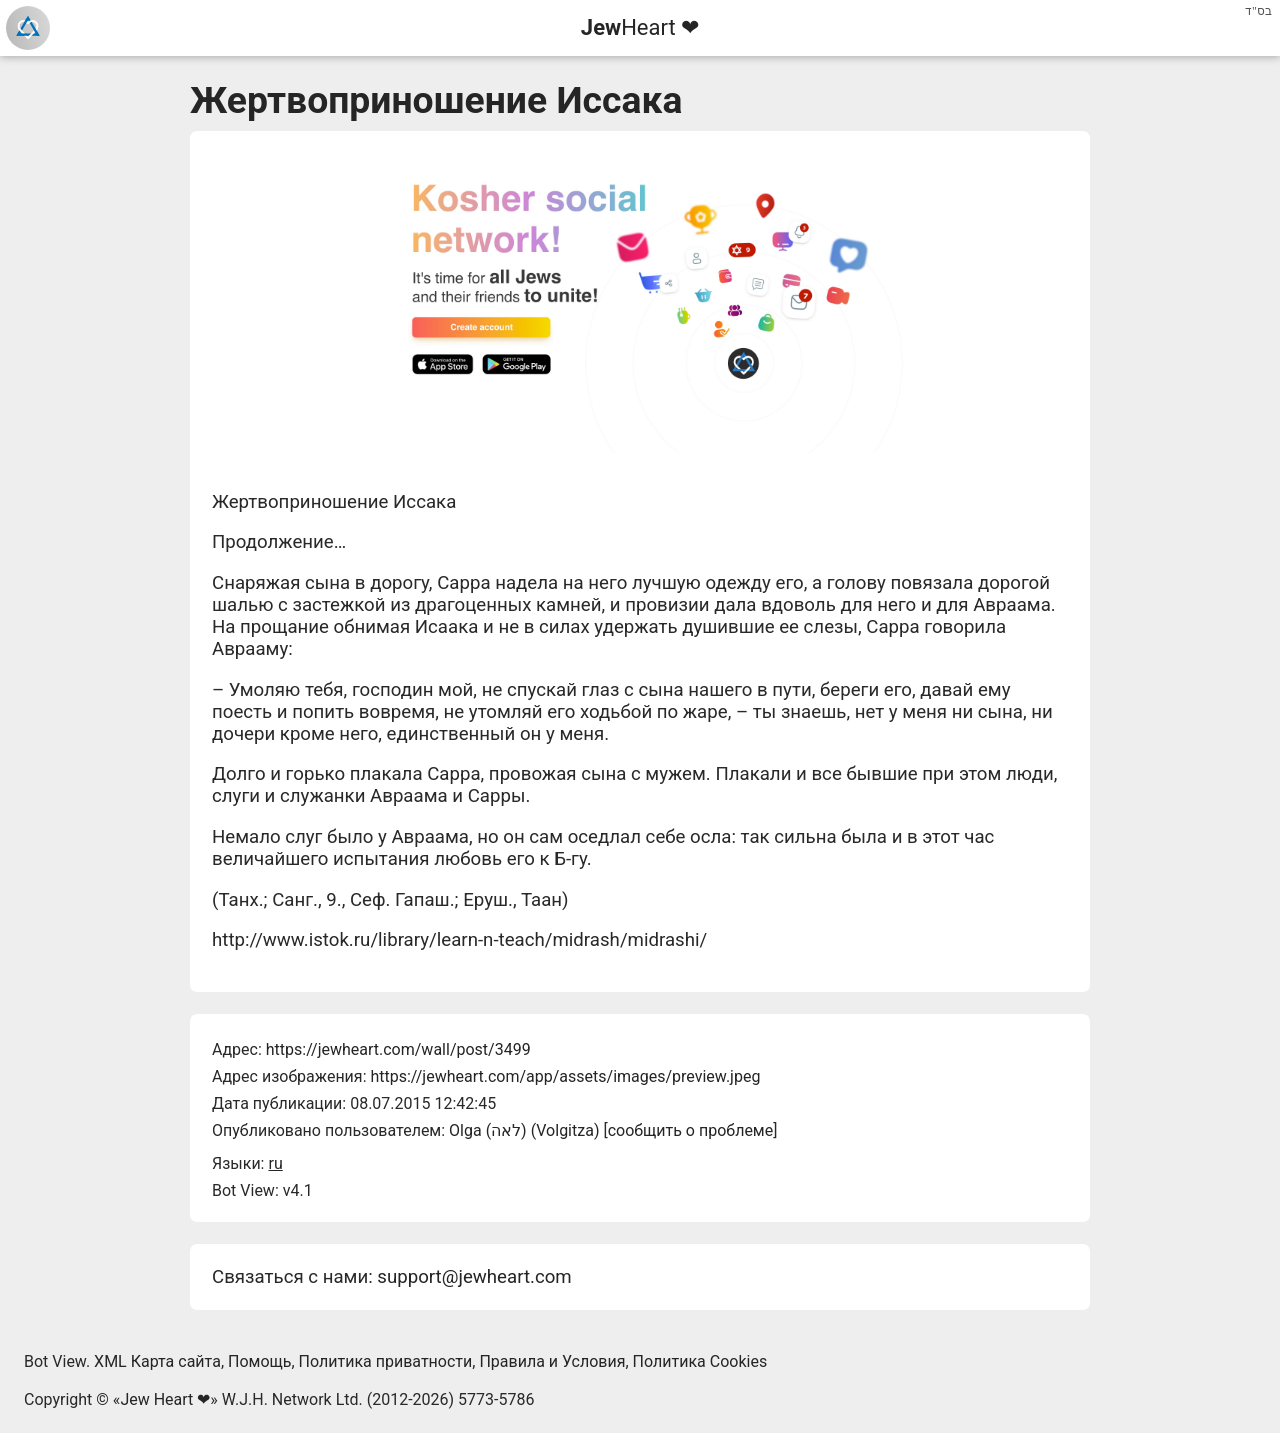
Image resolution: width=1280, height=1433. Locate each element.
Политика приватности (386, 1361)
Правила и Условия (552, 1361)
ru (275, 1163)
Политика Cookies (700, 1361)
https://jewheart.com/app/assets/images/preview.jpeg (565, 1076)
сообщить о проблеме (691, 1130)
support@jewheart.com (474, 1277)
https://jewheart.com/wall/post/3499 (398, 1049)
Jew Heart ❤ (165, 1399)
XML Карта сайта (157, 1361)
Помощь (259, 1361)
